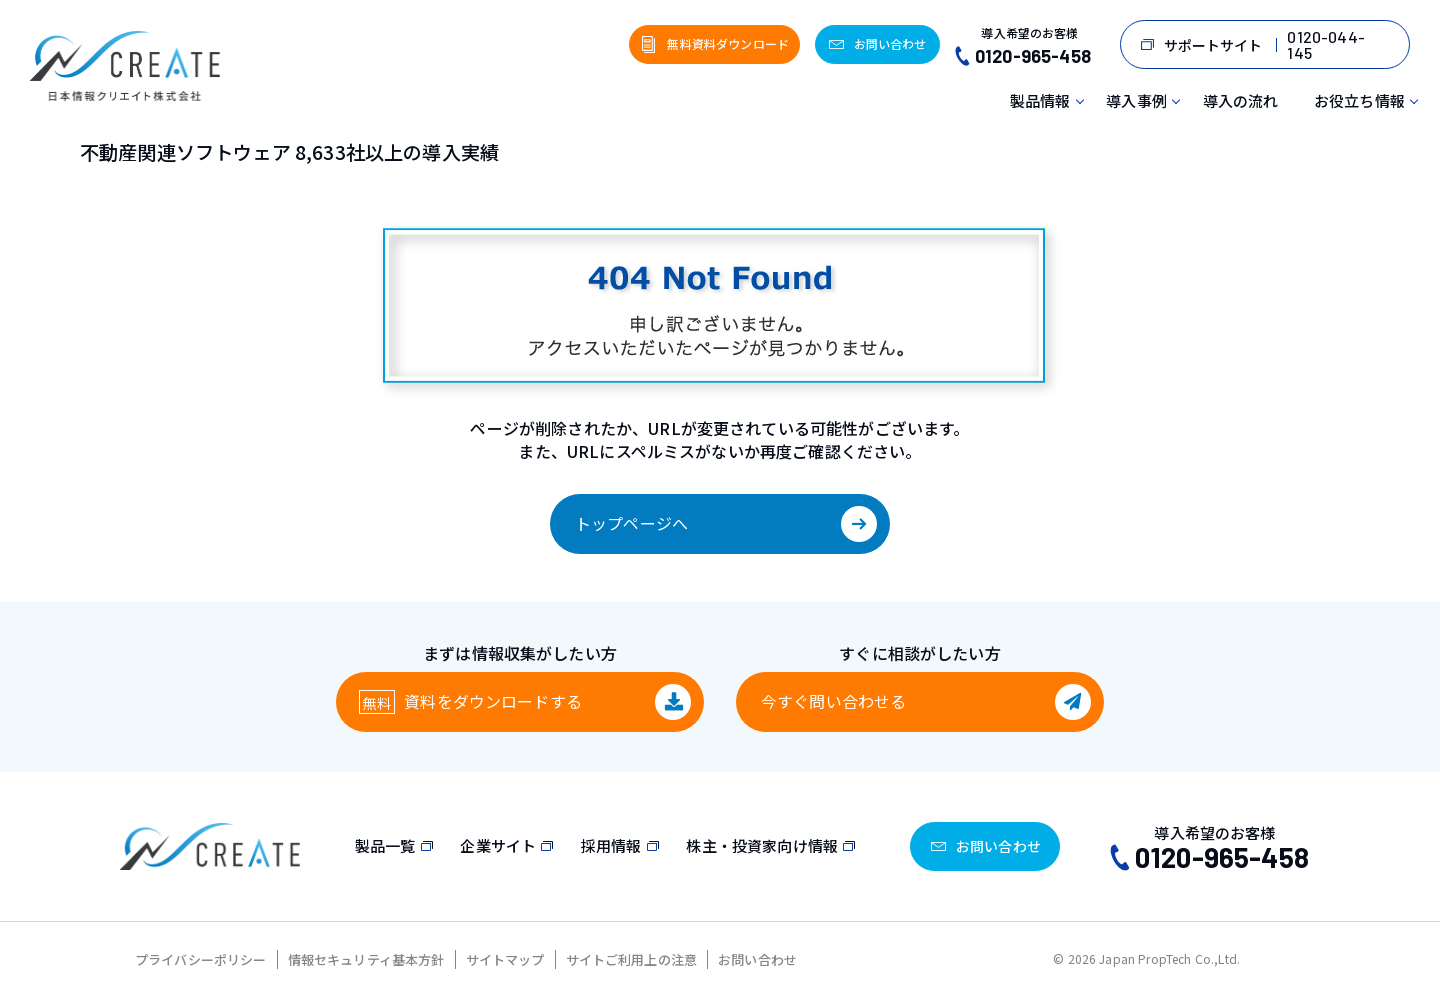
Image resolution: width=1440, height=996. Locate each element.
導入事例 (1136, 100)
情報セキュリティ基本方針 (366, 959)
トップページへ (631, 523)
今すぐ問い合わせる (833, 701)
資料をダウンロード (493, 701)
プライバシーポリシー (201, 959)
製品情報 (1040, 100)
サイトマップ (505, 959)
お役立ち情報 (1359, 100)
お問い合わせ (757, 959)
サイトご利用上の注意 (632, 959)
